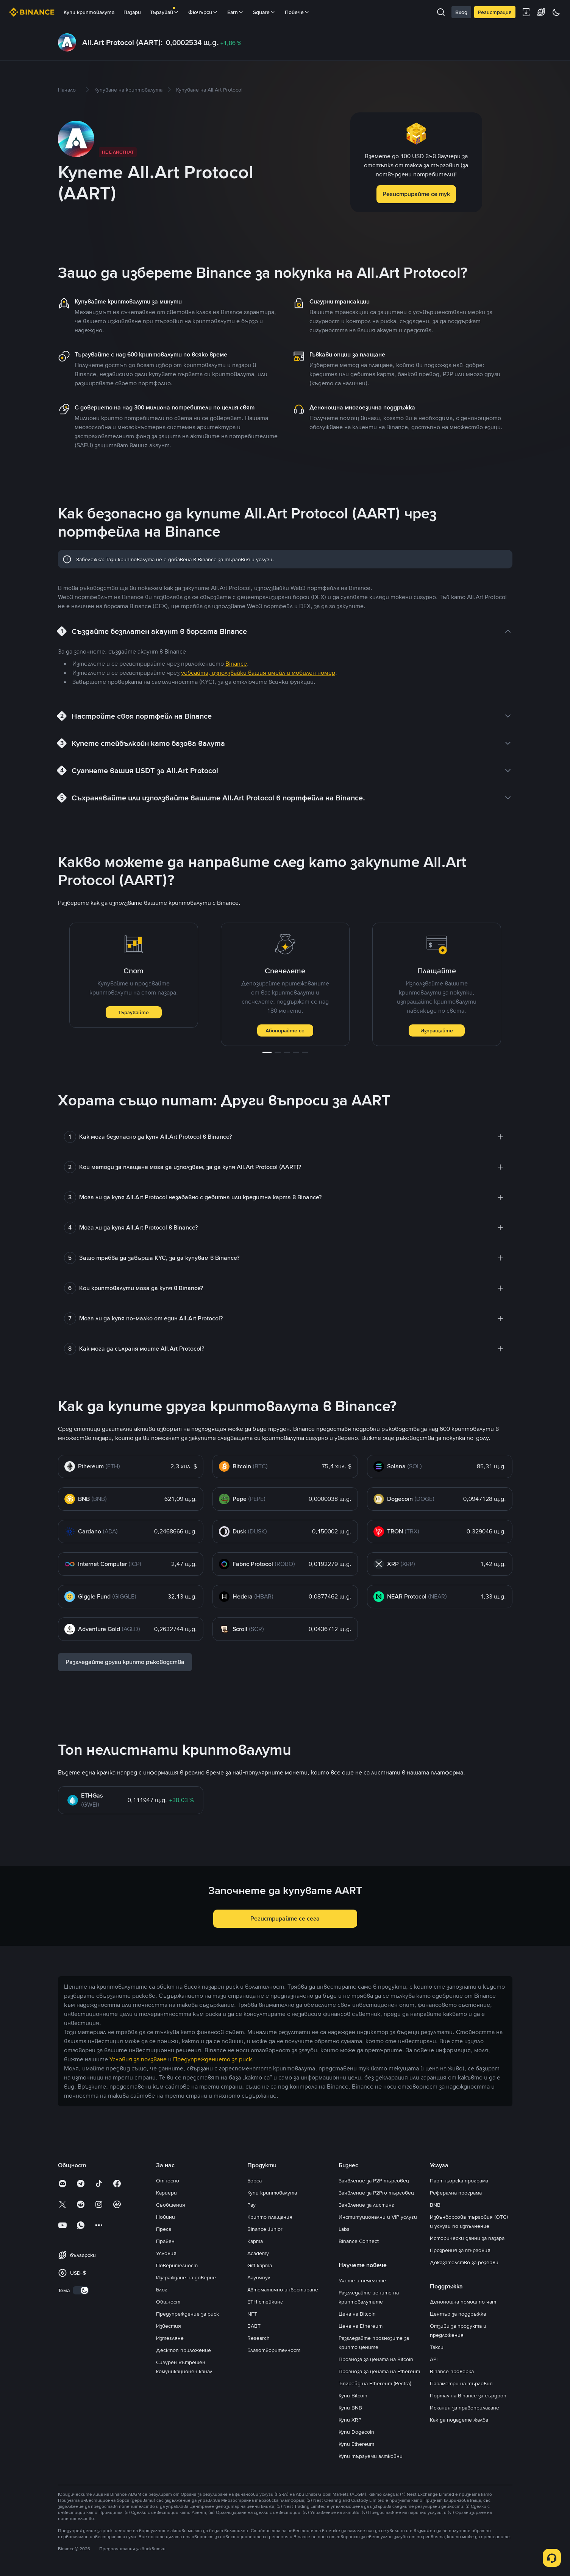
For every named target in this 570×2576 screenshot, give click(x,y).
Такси (437, 2347)
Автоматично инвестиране (282, 2289)
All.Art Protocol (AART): (122, 42)
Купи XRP (350, 2419)
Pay (251, 2204)
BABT (254, 2325)
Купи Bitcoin (353, 2395)
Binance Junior (265, 2229)
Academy (258, 2253)
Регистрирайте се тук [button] (416, 194)
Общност (168, 2301)
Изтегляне (170, 2338)
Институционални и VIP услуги (378, 2216)
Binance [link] (236, 664)
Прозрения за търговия (460, 2250)
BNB (435, 2204)
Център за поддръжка (458, 2313)
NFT (252, 2313)
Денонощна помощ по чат (463, 2301)
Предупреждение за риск (187, 2313)
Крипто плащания (269, 2216)
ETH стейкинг (265, 2301)
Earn (235, 12)
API (433, 2359)
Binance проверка (452, 2371)
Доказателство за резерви (464, 2262)
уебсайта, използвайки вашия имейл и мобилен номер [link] (258, 673)
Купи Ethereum (356, 2444)
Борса (254, 2180)
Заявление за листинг (366, 2204)
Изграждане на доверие (186, 2277)
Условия (166, 2253)
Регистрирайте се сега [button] (285, 1918)
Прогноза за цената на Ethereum (379, 2371)
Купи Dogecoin (356, 2431)
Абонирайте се (285, 1030)
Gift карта (259, 2265)
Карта (255, 2241)
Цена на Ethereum (361, 2325)
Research (258, 2338)
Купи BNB (350, 2407)
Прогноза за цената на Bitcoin (376, 2359)
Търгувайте (133, 1012)
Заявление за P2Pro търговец (376, 2192)
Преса (163, 2229)
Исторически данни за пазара (467, 2238)
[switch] (81, 2290)
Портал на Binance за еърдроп (468, 2395)
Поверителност (177, 2265)
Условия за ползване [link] (138, 2059)
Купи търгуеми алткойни (371, 2456)
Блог (161, 2289)
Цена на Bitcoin (357, 2313)
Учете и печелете (362, 2280)
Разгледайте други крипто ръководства (125, 1662)
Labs (344, 2229)
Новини (165, 2216)
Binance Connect (359, 2241)
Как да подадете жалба (459, 2419)
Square (264, 12)
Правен (165, 2241)
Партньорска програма (459, 2180)
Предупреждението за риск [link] (212, 2059)
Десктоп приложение (183, 2350)
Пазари (132, 12)
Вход (461, 12)
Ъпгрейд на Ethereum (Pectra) (375, 2383)
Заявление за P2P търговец (374, 2180)
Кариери (166, 2192)
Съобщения (170, 2204)
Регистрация (495, 12)
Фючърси (203, 12)
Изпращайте (436, 1030)
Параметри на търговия (461, 2383)
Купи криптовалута (89, 12)
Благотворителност (273, 2350)
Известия (168, 2325)
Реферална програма (456, 2192)
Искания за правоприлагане (464, 2407)
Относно (167, 2180)
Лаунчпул (258, 2277)
